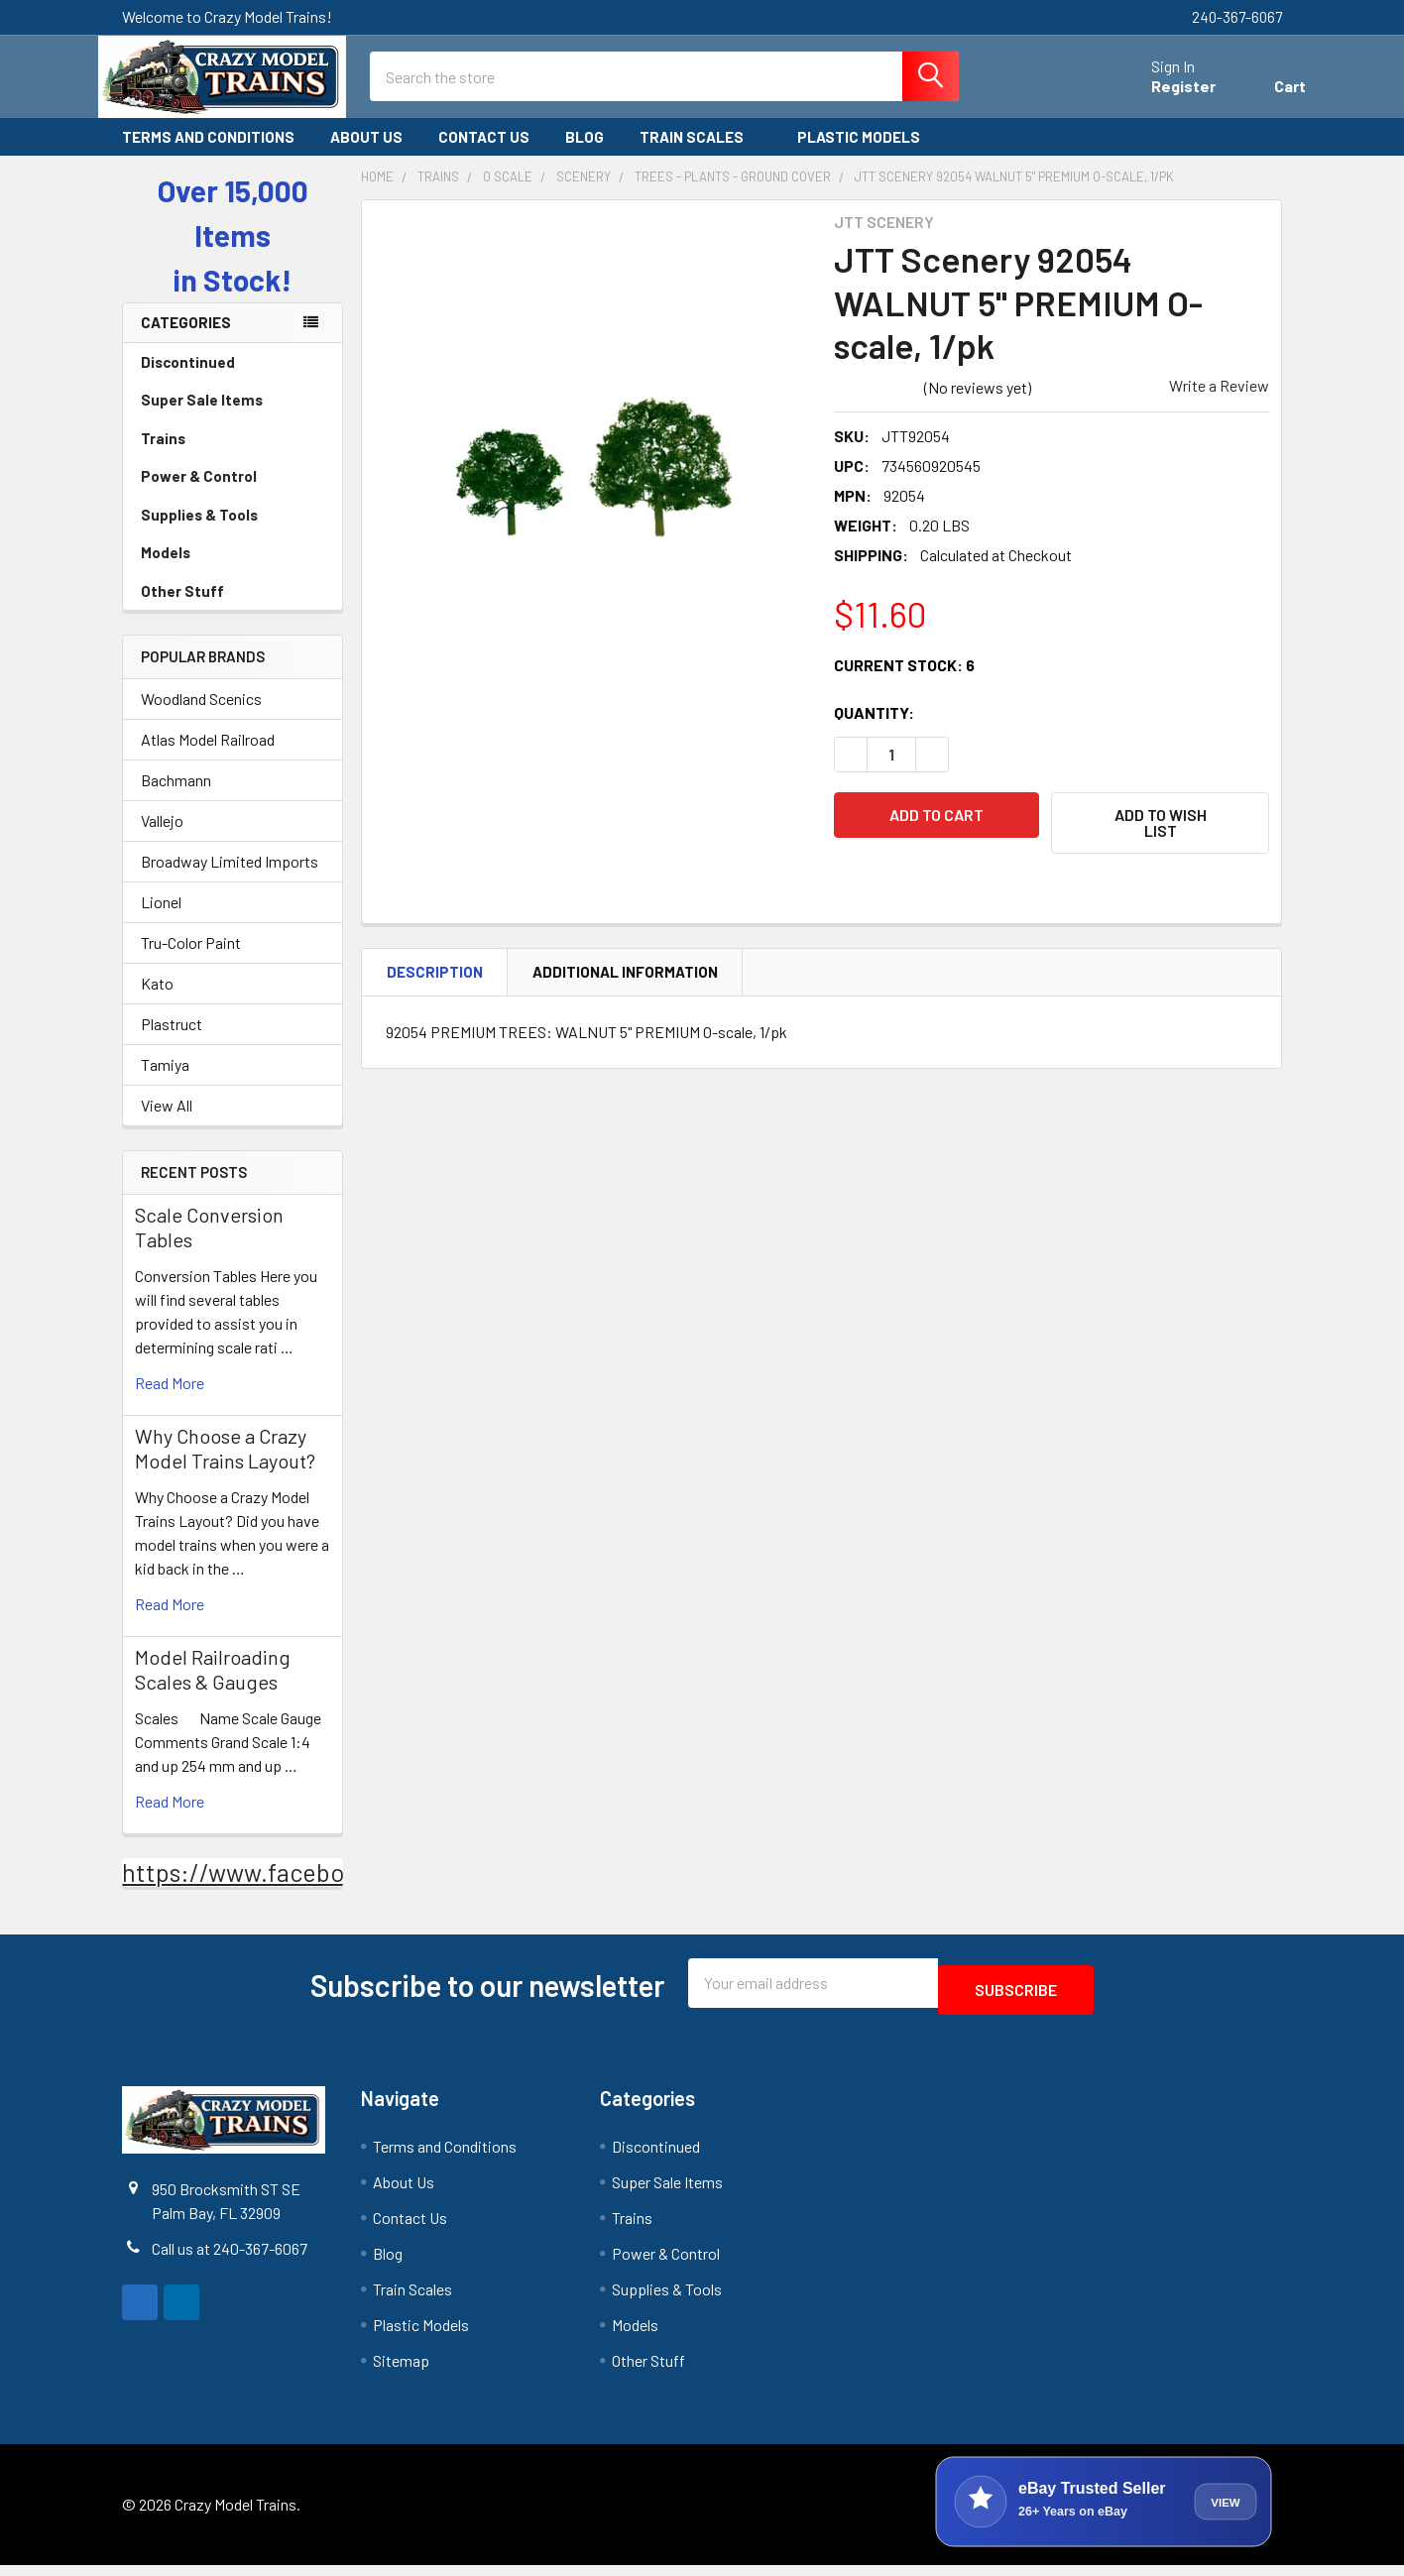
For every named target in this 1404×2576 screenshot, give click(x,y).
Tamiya (165, 1082)
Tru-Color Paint (191, 960)
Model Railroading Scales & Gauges (213, 1687)
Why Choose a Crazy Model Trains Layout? (225, 1466)
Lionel (161, 919)
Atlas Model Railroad (208, 757)
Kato (157, 1001)
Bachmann (176, 797)
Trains (232, 456)
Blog (584, 155)
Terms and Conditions (208, 155)
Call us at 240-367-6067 (229, 2259)
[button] (1160, 841)
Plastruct (171, 1041)
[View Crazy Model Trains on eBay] (1103, 2512)
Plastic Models (867, 155)
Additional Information (625, 981)
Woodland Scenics (201, 716)
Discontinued (188, 380)
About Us (366, 155)
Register (1159, 97)
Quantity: (874, 730)
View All (166, 1122)
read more (169, 1400)
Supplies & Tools (232, 532)
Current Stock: (904, 682)
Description (435, 981)
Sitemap (401, 2371)
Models (232, 570)
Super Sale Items (232, 417)
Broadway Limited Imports (229, 879)
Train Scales (700, 155)
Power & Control (232, 494)
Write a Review (1219, 403)
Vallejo (162, 838)
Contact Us (483, 155)
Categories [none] (186, 340)
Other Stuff (232, 609)
